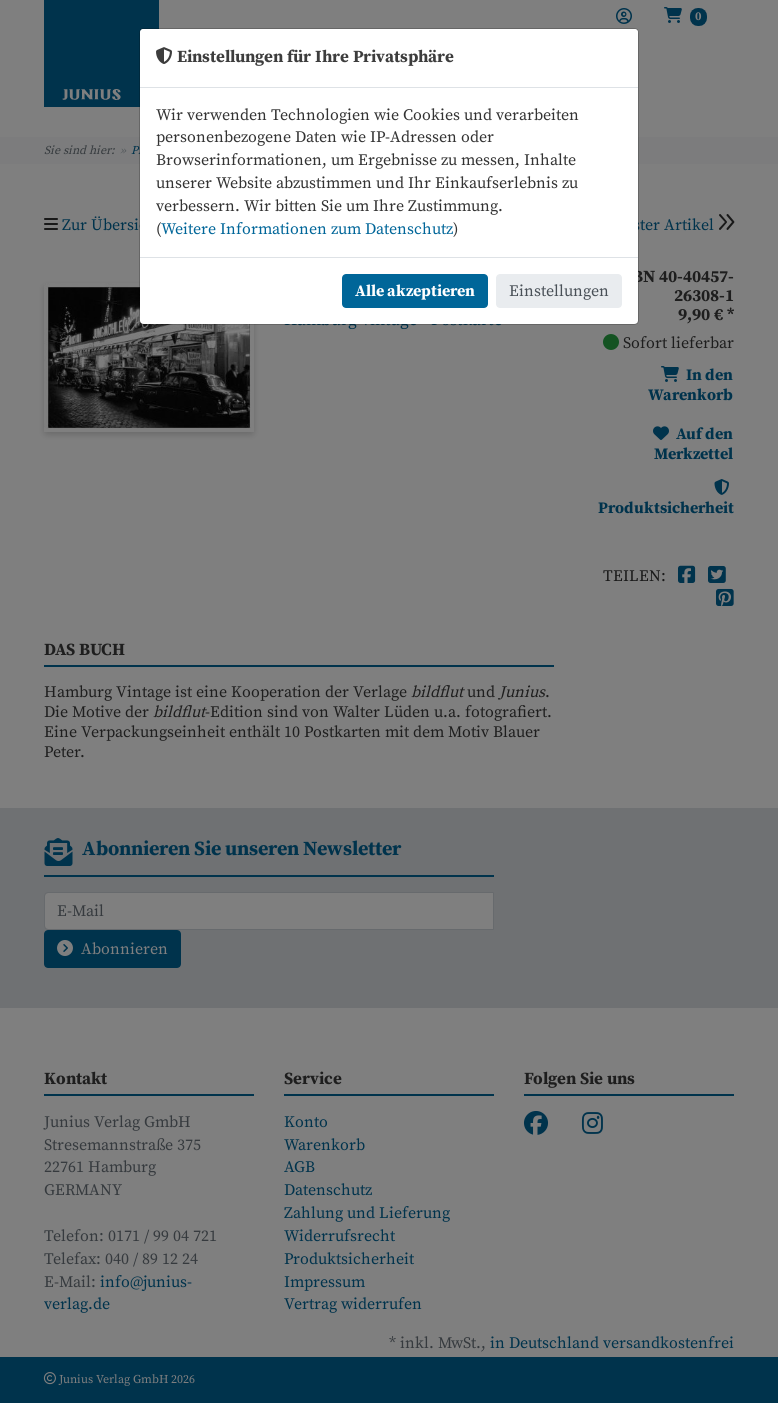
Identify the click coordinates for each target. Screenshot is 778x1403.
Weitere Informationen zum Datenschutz (307, 229)
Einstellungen (559, 291)
